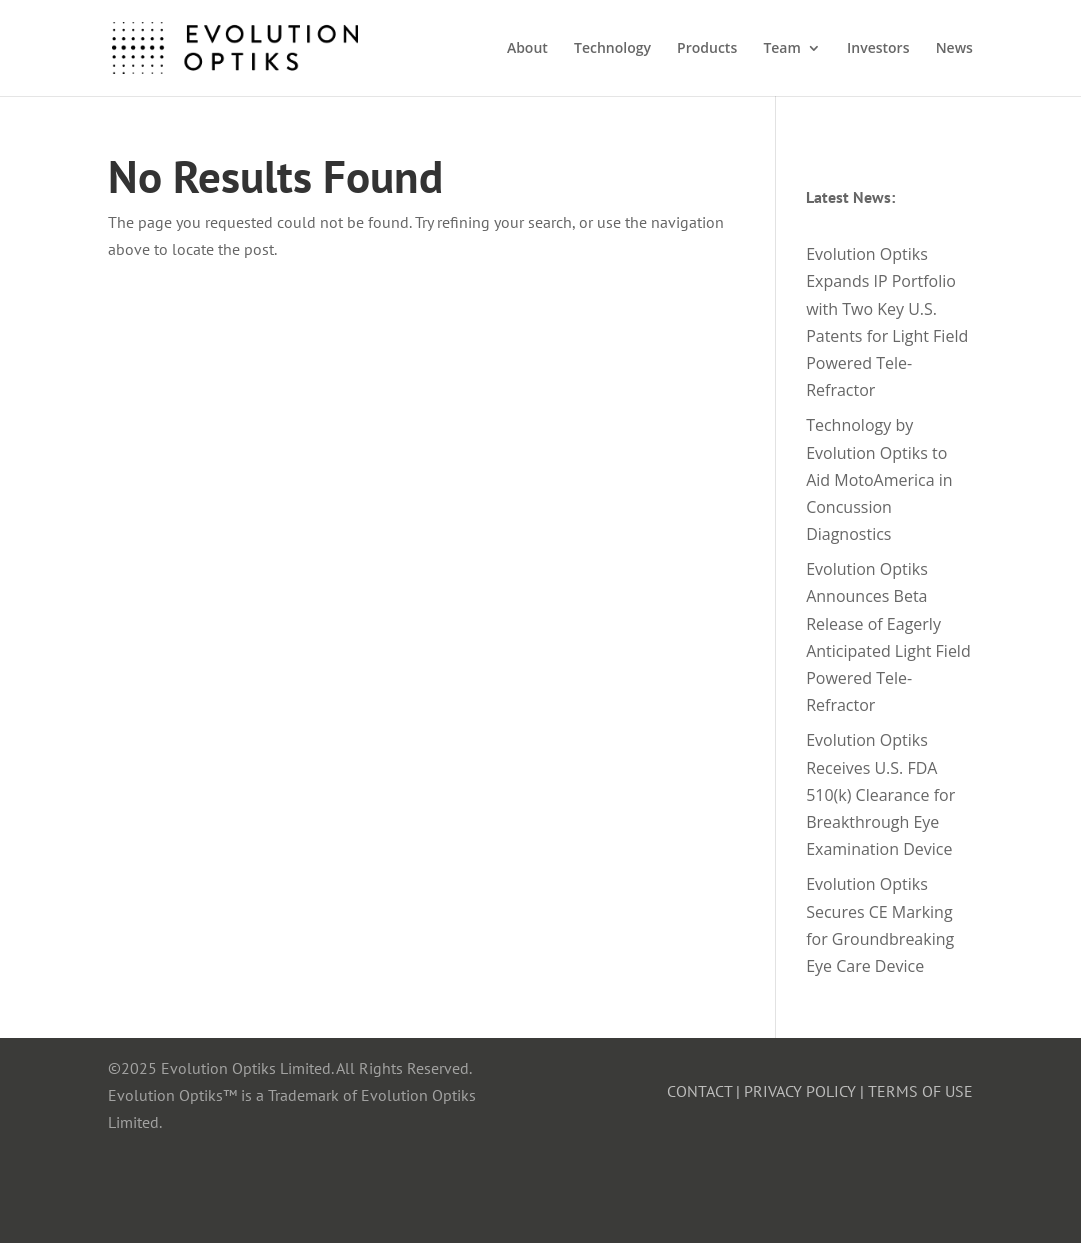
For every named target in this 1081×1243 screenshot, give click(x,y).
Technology (612, 49)
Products (707, 49)
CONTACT (699, 1091)
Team (781, 49)
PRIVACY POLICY (800, 1091)
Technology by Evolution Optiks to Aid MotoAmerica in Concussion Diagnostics (879, 479)
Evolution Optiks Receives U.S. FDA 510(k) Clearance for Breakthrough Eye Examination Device (880, 794)
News (954, 49)
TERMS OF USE (920, 1091)
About (527, 49)
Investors (878, 49)
